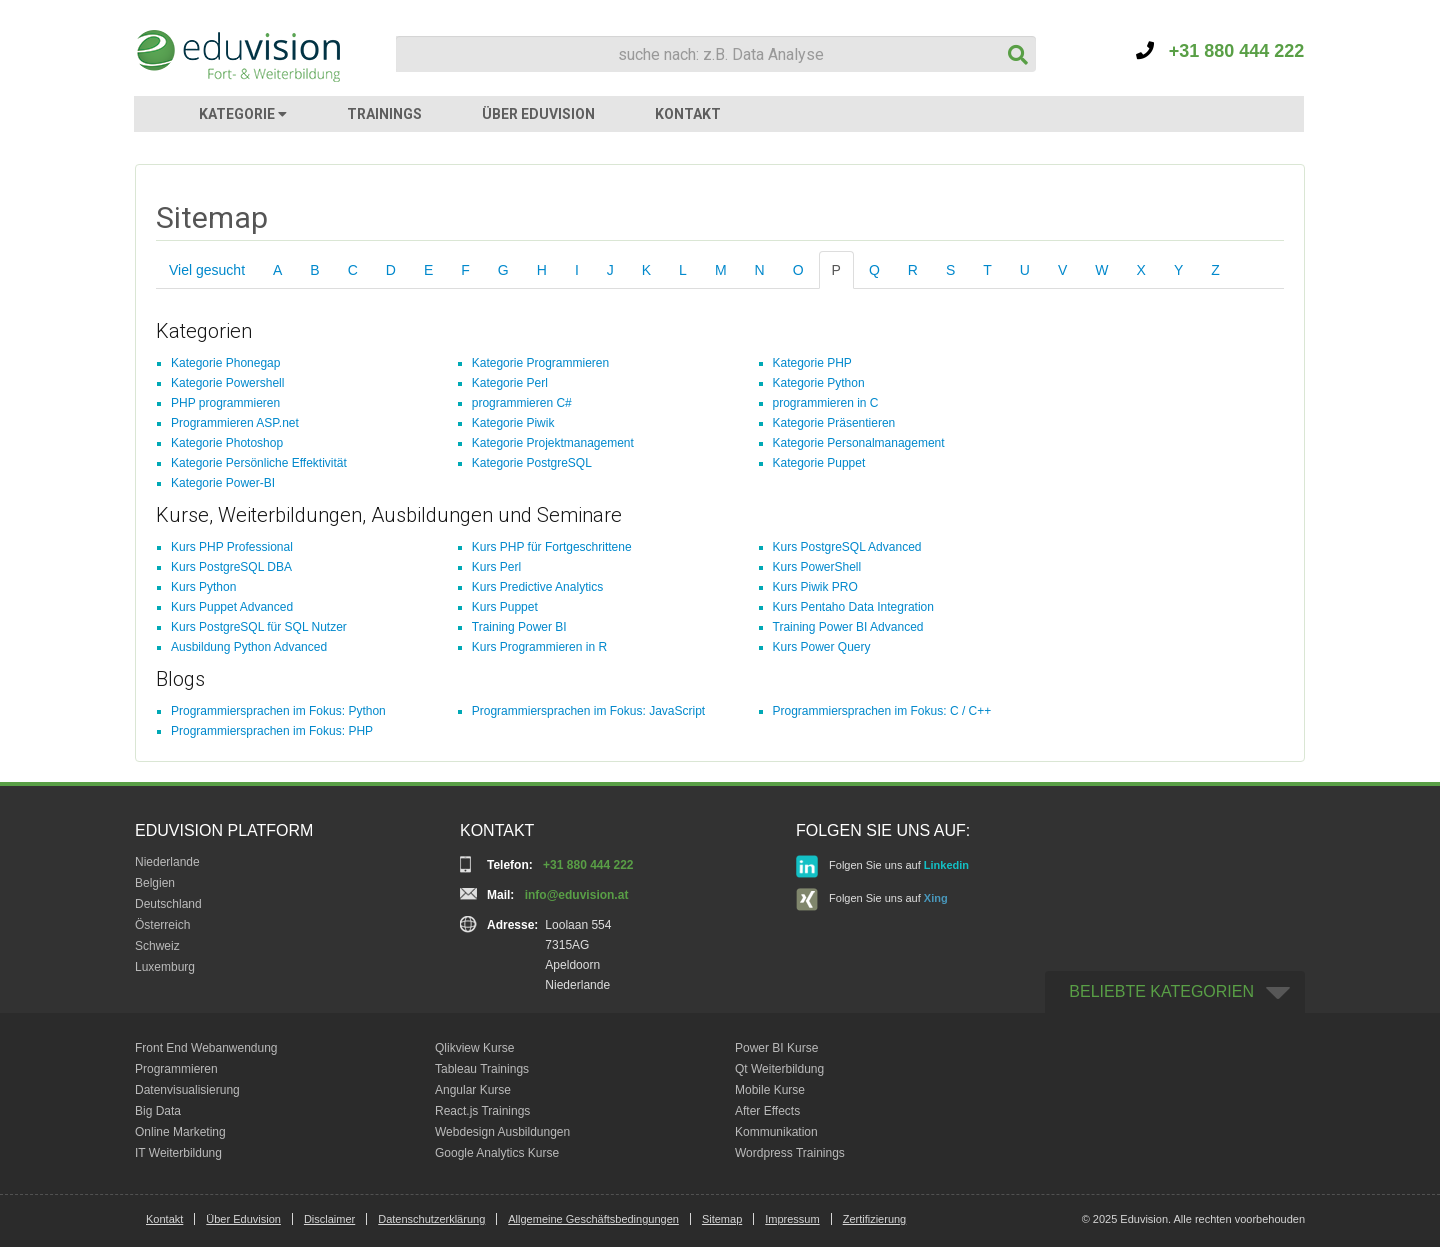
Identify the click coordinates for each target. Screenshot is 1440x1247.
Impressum (792, 1219)
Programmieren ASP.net (235, 423)
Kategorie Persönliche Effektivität (259, 463)
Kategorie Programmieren (540, 363)
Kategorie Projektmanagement (553, 443)
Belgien (155, 883)
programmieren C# (522, 403)
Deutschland (168, 904)
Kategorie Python (819, 383)
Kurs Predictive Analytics (537, 587)
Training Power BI (519, 627)
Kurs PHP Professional (232, 547)
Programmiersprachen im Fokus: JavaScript (588, 711)
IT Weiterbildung (178, 1153)
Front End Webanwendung (206, 1048)
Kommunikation (776, 1132)
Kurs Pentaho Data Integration (853, 607)
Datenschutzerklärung (431, 1219)
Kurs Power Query (822, 647)
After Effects (767, 1111)
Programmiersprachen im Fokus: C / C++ (882, 711)
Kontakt (164, 1219)
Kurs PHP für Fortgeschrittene (552, 547)
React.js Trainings (482, 1111)
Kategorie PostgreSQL (532, 463)
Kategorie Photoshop (227, 443)
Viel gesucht (207, 270)
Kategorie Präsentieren (834, 423)
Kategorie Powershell (227, 383)
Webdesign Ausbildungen (502, 1132)
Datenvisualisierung (187, 1090)
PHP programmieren (225, 403)
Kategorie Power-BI (223, 483)
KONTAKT (688, 114)
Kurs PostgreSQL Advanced (847, 547)
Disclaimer (329, 1219)
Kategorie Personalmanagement (859, 443)
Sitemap (722, 1219)
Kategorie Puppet (819, 463)
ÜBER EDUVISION (538, 114)
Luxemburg (165, 967)
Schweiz (157, 946)
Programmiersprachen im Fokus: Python (278, 711)
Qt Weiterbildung (779, 1069)
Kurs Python (203, 587)
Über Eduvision (243, 1219)
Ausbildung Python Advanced (249, 647)
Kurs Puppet (505, 607)
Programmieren (176, 1069)
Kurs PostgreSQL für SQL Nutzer (259, 627)
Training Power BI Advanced (848, 627)
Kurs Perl (496, 567)
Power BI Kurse (776, 1048)
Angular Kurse (473, 1090)
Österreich (162, 925)
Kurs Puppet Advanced (232, 607)
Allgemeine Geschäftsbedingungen (593, 1219)
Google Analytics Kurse (497, 1153)
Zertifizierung (875, 1219)
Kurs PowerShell (817, 567)
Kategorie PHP (812, 363)
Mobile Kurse (770, 1090)
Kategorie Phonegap (225, 363)
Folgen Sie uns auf (882, 866)
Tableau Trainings (482, 1069)
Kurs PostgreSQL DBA (231, 567)
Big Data (158, 1111)
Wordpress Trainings (790, 1153)
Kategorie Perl (510, 383)
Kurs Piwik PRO (815, 587)
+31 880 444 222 (1220, 51)
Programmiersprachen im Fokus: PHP (272, 731)
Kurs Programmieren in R (539, 647)
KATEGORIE (243, 114)
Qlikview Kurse (474, 1048)
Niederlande (167, 862)
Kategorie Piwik (513, 423)
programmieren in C (826, 403)
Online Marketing (180, 1132)
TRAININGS (384, 114)
